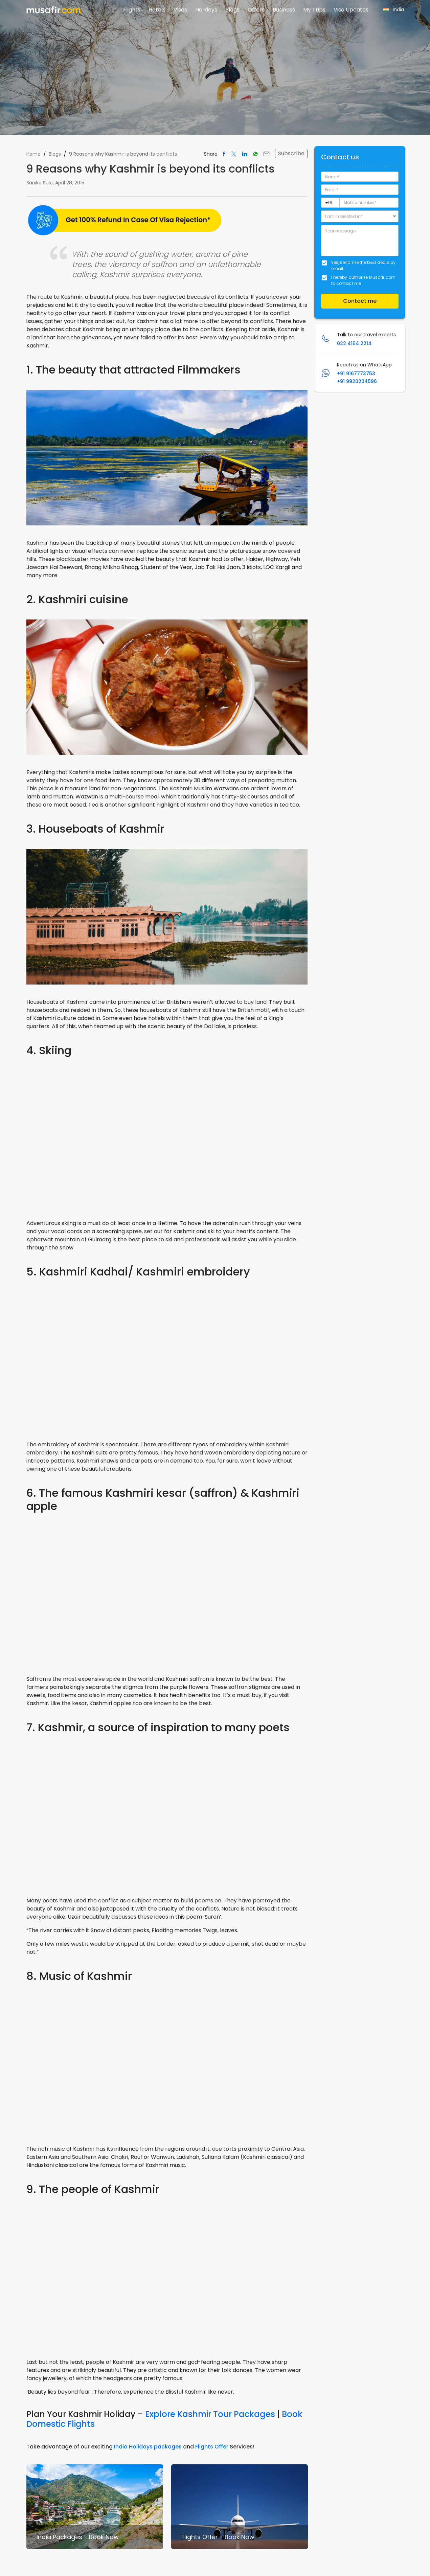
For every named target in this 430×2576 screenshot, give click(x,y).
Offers (256, 10)
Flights (131, 10)
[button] (360, 216)
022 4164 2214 (354, 343)
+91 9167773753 (356, 373)
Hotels (157, 10)
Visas (180, 10)
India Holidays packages (148, 2446)
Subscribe (291, 153)
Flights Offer (211, 2446)
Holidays (206, 10)
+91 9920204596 (357, 381)
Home (33, 154)
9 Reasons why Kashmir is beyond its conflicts (123, 154)
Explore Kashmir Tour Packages (210, 2414)
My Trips (314, 10)
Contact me (360, 301)
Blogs (232, 10)
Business (284, 10)
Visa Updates (351, 10)
